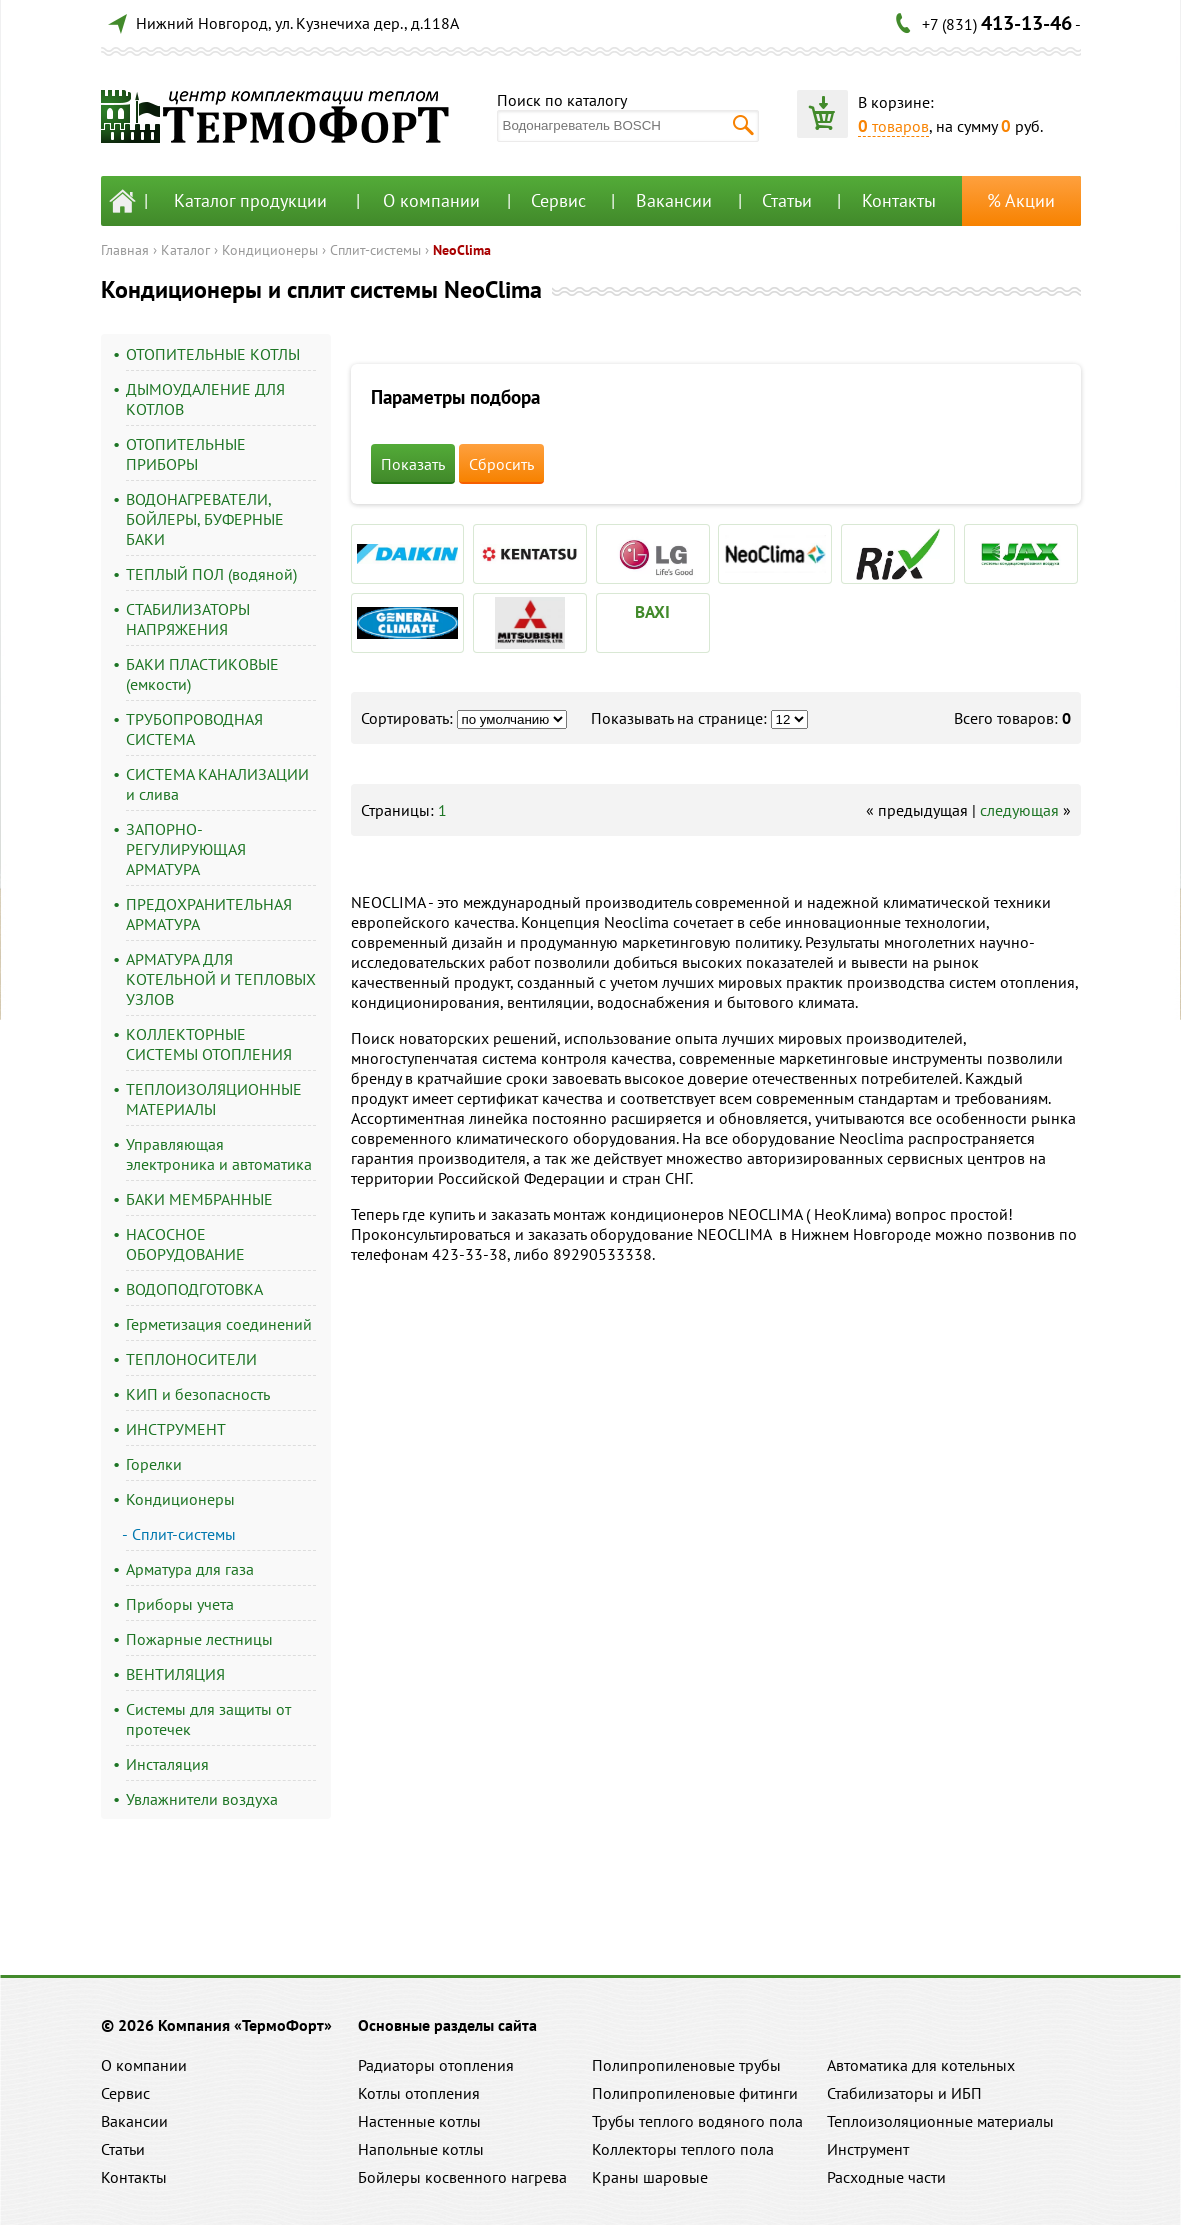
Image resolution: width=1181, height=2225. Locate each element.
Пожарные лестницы (199, 1639)
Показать (413, 464)
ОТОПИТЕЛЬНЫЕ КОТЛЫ (213, 354)
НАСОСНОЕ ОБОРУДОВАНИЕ (185, 1244)
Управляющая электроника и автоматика (219, 1154)
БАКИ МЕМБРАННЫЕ (199, 1199)
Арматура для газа (190, 1569)
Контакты (899, 200)
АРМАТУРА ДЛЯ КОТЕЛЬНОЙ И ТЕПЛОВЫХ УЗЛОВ (221, 979)
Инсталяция (167, 1764)
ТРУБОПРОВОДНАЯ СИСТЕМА (194, 729)
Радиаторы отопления (436, 2065)
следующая (1019, 810)
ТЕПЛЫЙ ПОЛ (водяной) (211, 574)
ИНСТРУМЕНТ (176, 1429)
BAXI (652, 612)
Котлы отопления (419, 2093)
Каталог (185, 250)
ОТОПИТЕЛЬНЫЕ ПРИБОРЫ (186, 454)
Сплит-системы (375, 250)
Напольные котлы (421, 2149)
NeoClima (462, 250)
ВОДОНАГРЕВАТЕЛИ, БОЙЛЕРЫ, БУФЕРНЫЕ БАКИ (205, 519)
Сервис (558, 200)
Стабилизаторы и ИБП (904, 2093)
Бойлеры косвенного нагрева (462, 2177)
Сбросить (501, 464)
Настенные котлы (419, 2121)
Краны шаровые (650, 2177)
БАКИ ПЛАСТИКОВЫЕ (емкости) (202, 674)
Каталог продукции (250, 200)
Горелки (154, 1464)
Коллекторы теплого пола (683, 2149)
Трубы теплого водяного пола (697, 2121)
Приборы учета (180, 1604)
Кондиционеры (270, 250)
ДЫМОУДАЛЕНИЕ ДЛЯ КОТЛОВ (205, 399)
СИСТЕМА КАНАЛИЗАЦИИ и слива (217, 784)
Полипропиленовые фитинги (695, 2093)
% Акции (1021, 200)
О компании (431, 200)
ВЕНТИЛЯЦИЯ (175, 1674)
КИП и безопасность (198, 1394)
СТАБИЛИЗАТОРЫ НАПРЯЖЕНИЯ (188, 619)
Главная (125, 250)
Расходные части (886, 2177)
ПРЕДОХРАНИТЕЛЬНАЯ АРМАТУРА (209, 914)
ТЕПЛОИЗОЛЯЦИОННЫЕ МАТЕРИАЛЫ (214, 1099)
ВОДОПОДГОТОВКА (194, 1289)
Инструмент (868, 2149)
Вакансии (674, 200)
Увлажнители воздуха (202, 1799)
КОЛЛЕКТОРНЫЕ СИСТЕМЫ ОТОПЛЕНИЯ (209, 1044)
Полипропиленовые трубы (686, 2065)
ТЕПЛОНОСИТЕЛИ (191, 1359)
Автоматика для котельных (921, 2065)
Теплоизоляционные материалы (940, 2121)
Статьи (787, 200)
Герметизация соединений (219, 1324)
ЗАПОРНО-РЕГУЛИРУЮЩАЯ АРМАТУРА (186, 849)
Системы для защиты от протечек (208, 1719)
